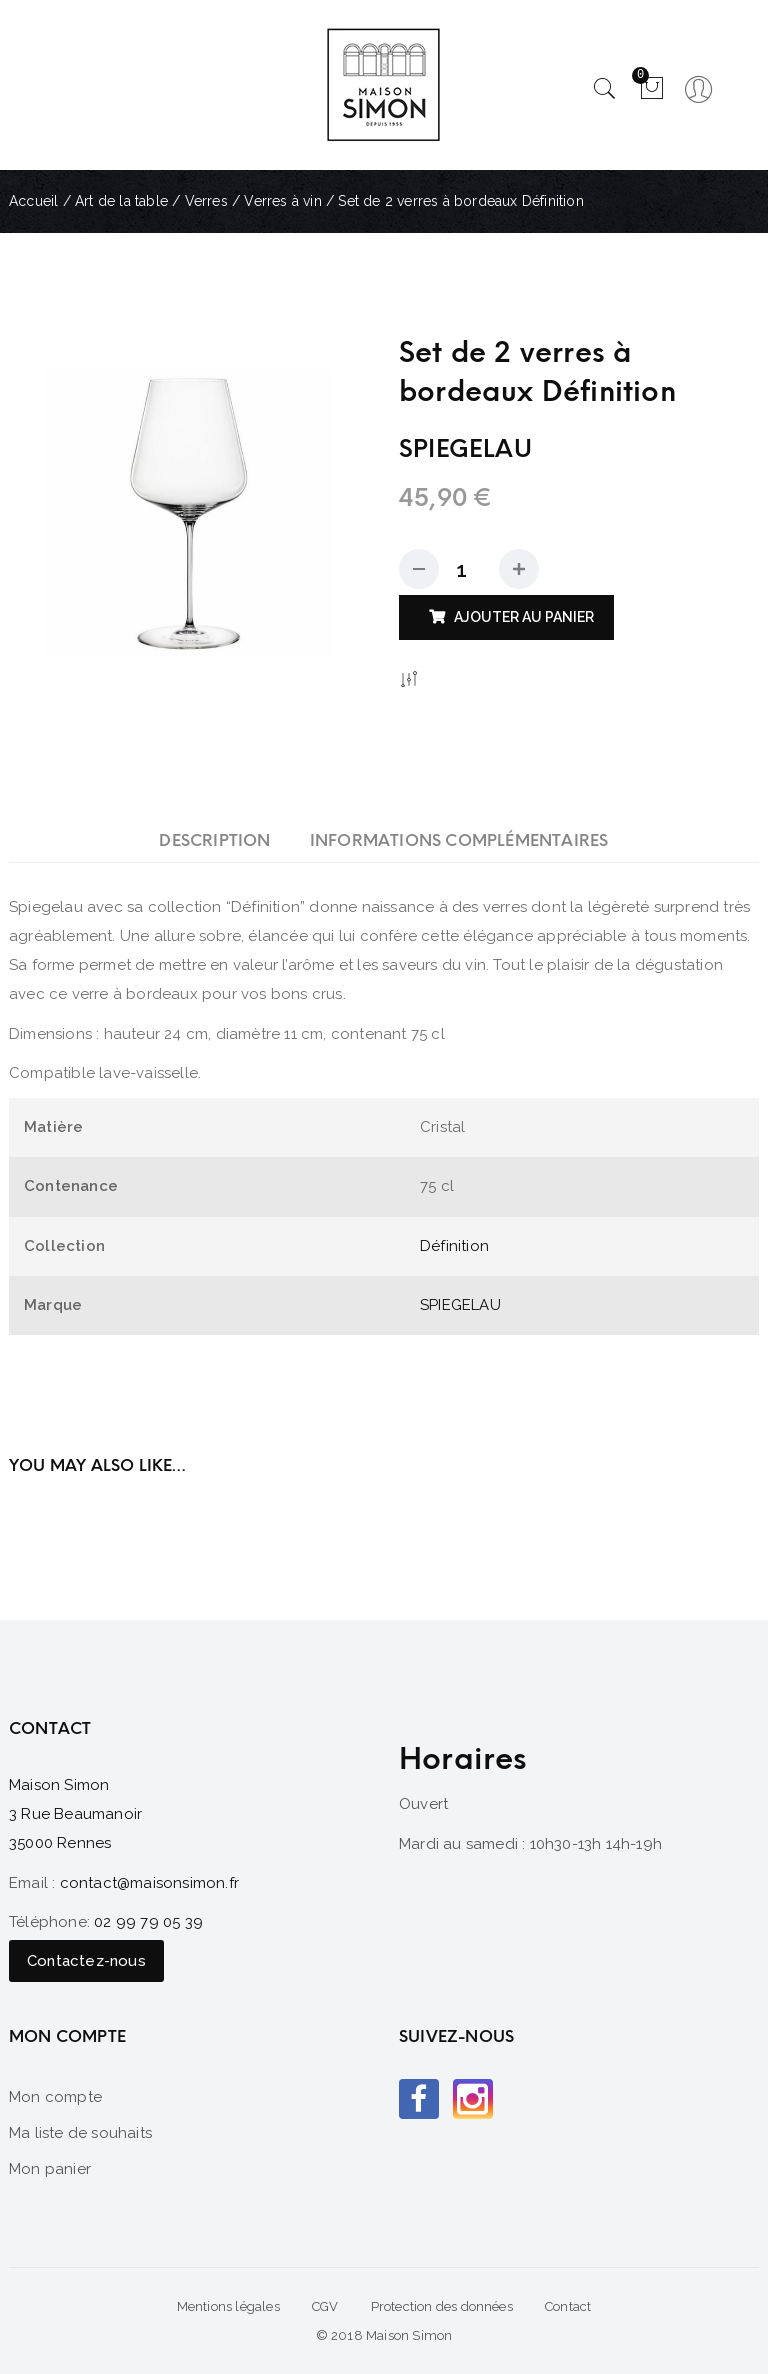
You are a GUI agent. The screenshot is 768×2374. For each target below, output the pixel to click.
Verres (206, 201)
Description (214, 840)
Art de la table (121, 201)
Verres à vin (282, 201)
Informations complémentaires (459, 840)
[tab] (214, 840)
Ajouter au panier (524, 617)
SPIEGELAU (460, 1305)
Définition (454, 1246)
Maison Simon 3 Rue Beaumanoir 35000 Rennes (75, 1814)
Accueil (33, 201)
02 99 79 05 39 (148, 1922)
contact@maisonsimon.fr (149, 1883)
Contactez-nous (86, 1961)
